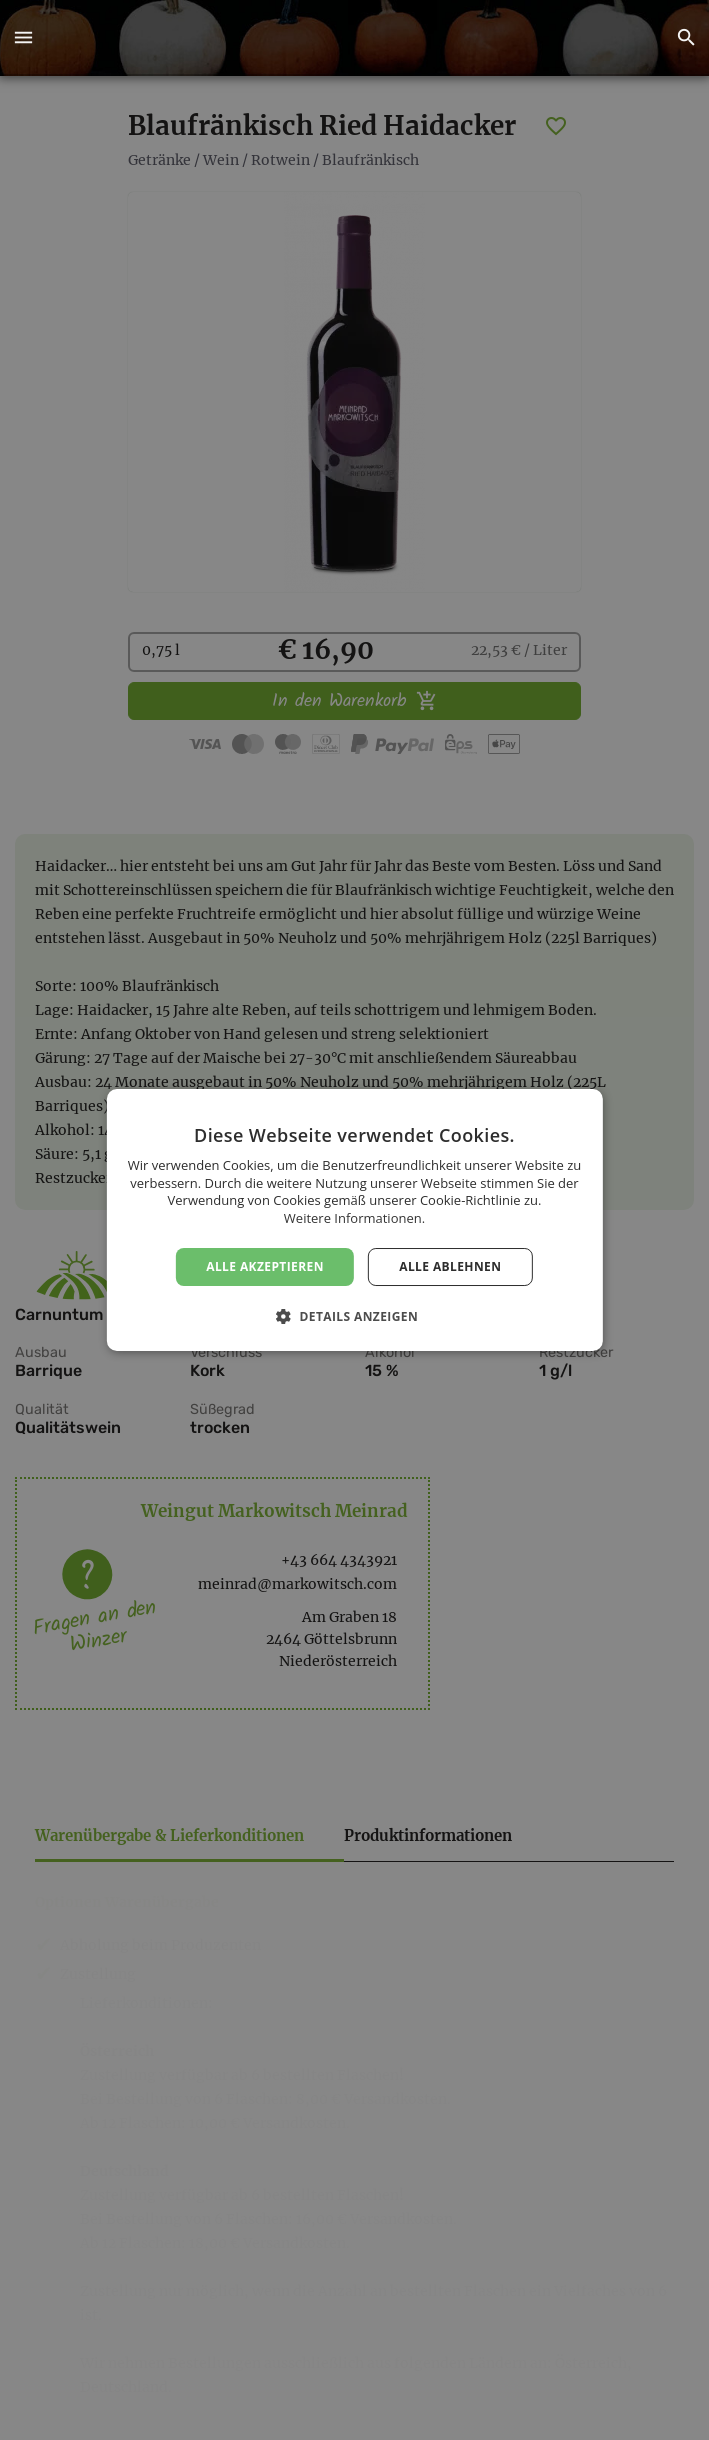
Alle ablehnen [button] (450, 1266)
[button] (23, 38)
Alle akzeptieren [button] (265, 1266)
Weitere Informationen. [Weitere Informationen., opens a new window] (354, 1218)
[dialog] (354, 1220)
